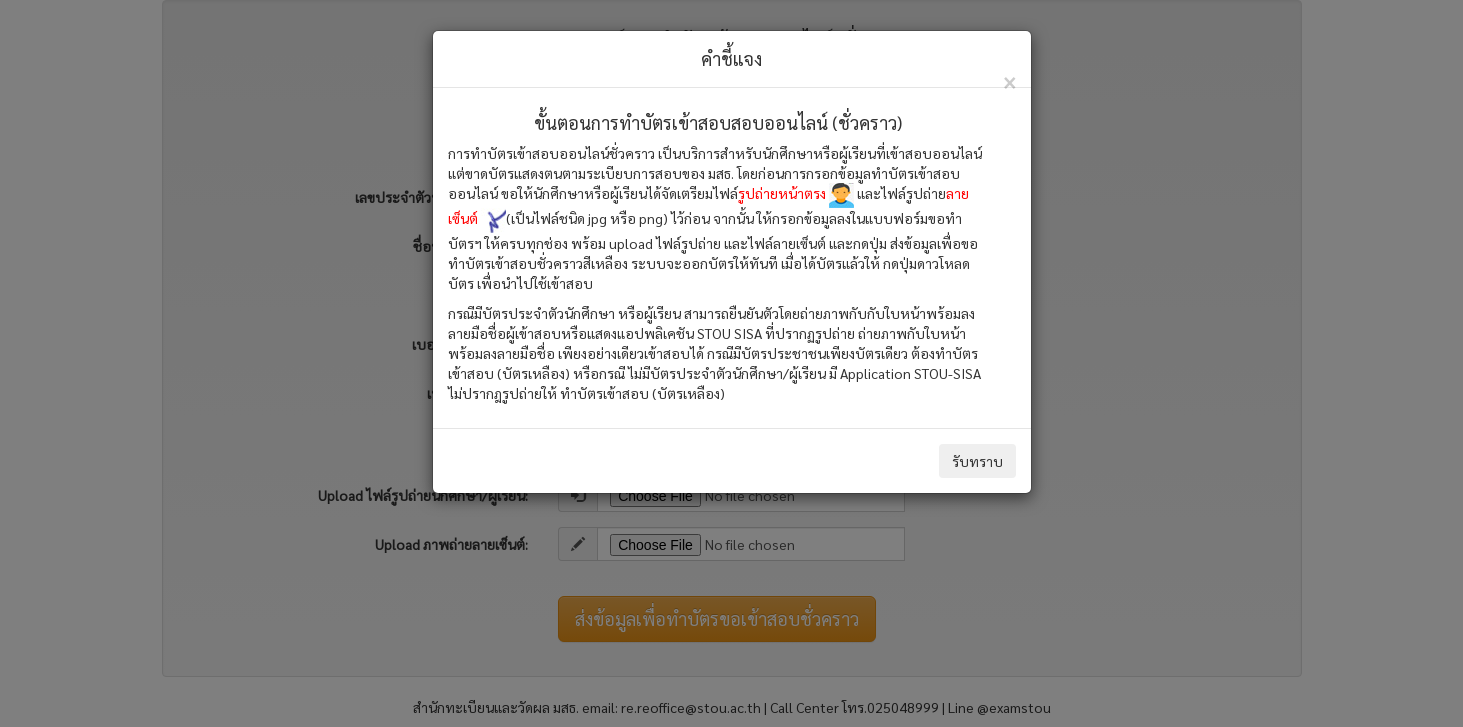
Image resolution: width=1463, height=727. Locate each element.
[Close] (1009, 80)
